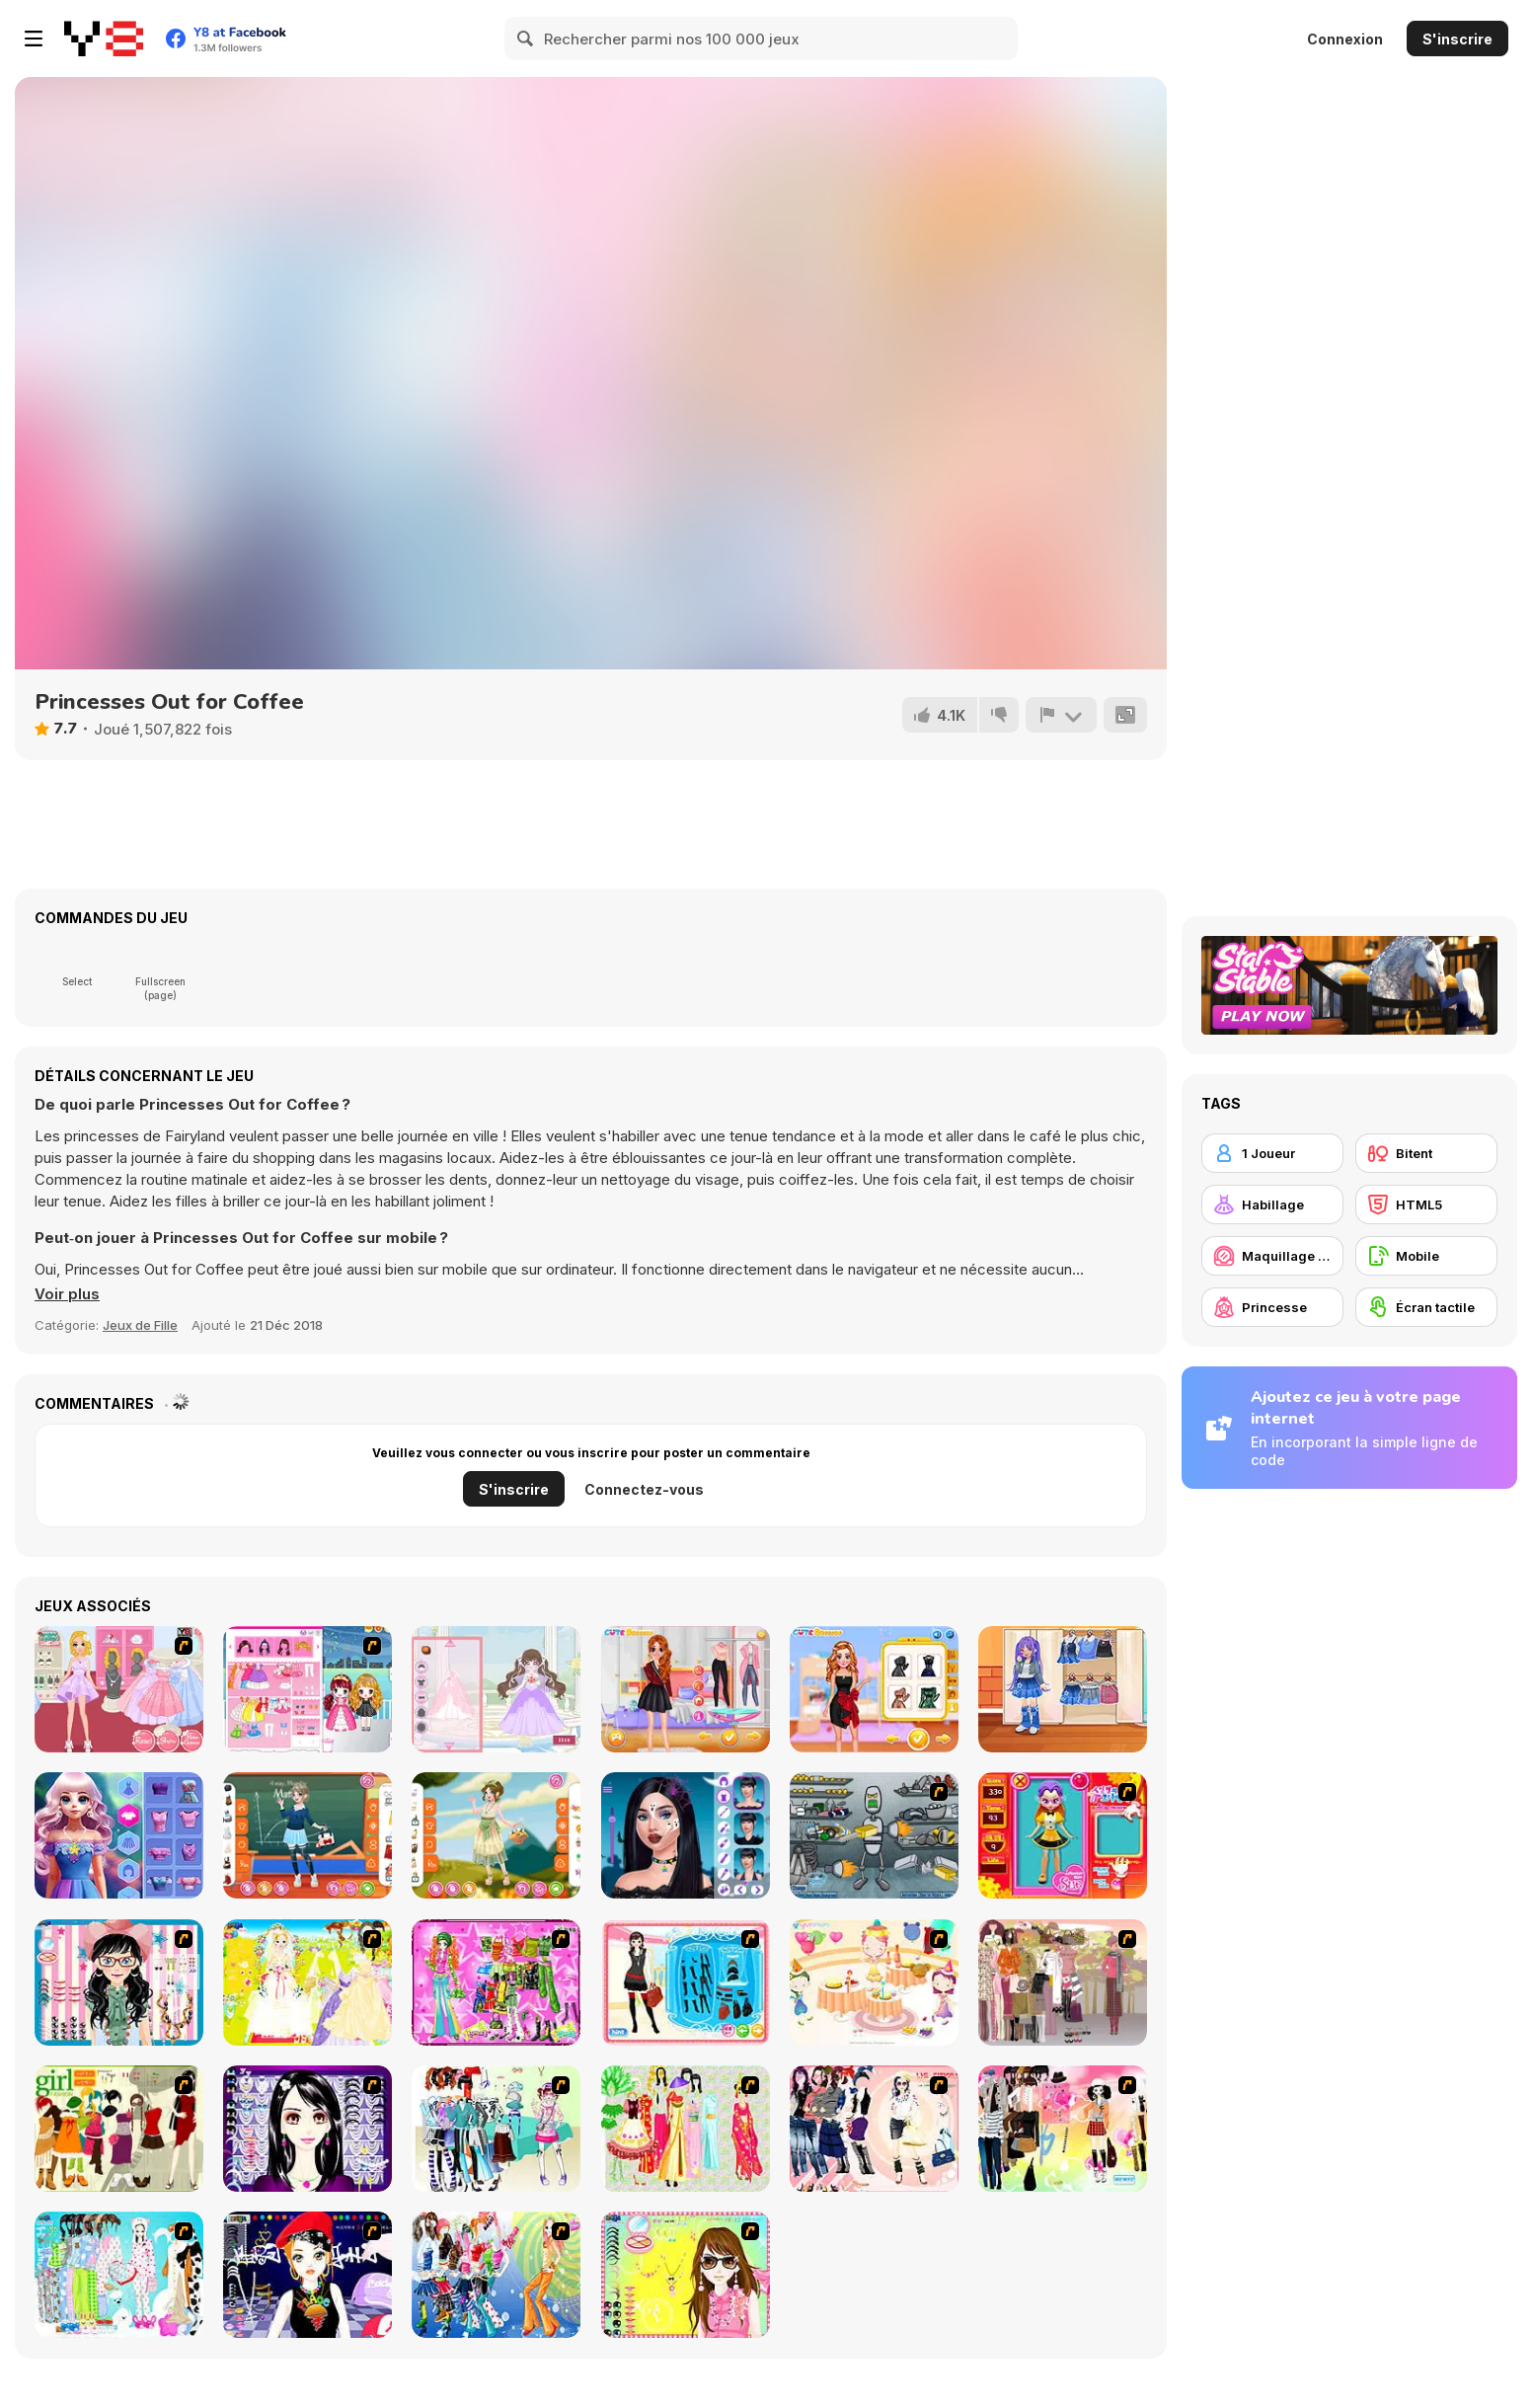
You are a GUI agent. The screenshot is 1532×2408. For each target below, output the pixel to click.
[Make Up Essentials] (307, 2128)
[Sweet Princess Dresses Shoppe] (119, 1689)
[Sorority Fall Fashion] (685, 1689)
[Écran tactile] (1426, 1307)
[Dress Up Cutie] (119, 1982)
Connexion (1345, 39)
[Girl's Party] (874, 1982)
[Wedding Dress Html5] (496, 1689)
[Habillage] (1272, 1204)
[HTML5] (1426, 1204)
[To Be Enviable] (685, 2275)
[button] (67, 1294)
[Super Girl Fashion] (119, 2128)
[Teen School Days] (307, 1835)
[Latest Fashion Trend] (496, 2275)
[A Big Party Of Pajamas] (119, 2275)
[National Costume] (685, 2128)
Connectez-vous (644, 1489)
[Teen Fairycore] (496, 1835)
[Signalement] (1061, 715)
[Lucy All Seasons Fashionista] (119, 1835)
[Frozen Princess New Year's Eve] (874, 1689)
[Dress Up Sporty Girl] (874, 2128)
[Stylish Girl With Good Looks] (307, 2275)
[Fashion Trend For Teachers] (1062, 1982)
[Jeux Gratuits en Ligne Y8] (103, 38)
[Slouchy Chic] (1062, 2128)
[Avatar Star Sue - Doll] (1062, 1835)
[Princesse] (1272, 1307)
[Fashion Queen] (685, 1982)
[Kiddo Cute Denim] (1062, 1689)
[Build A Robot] (874, 1835)
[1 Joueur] (1272, 1153)
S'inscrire (1457, 39)
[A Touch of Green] (496, 1982)
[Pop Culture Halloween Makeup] (685, 1835)
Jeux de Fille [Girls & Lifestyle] (140, 1325)
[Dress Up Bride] (307, 1982)
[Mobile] (1426, 1256)
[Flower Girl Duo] (307, 1689)
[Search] (526, 38)
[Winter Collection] (496, 2128)
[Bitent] (1426, 1153)
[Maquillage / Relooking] (1272, 1256)
